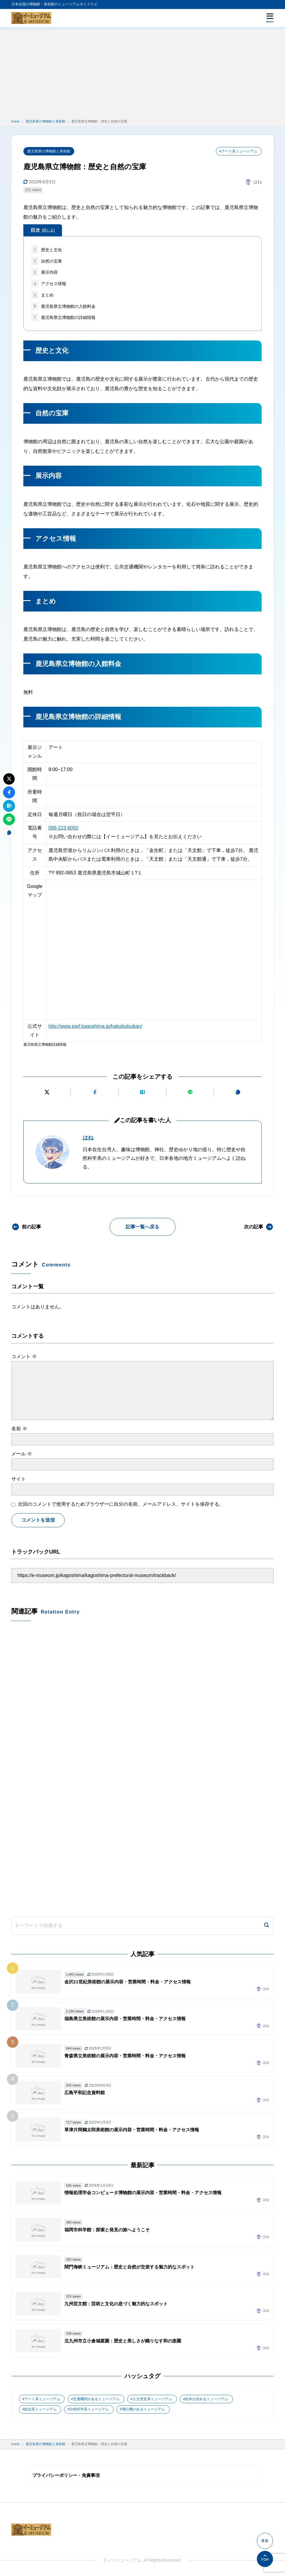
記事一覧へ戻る (142, 1226)
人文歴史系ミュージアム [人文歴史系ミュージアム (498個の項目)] (152, 2399)
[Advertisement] (142, 72)
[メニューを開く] (270, 18)
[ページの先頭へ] (265, 2559)
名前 (19, 1428)
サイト (18, 1478)
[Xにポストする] (47, 1092)
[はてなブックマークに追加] (142, 1092)
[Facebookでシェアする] (94, 1092)
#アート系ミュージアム (238, 151)
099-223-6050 (63, 827)
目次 (43, 230)
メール (21, 1453)
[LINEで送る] (190, 1092)
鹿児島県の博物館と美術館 (48, 151)
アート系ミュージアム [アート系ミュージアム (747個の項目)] (42, 2399)
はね (88, 1138)
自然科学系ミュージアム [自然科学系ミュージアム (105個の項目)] (89, 2409)
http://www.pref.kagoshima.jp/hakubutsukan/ (95, 1026)
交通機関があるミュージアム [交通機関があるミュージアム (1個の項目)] (96, 2399)
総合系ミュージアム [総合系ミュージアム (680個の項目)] (40, 2409)
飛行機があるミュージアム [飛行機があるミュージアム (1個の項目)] (143, 2409)
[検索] (266, 1926)
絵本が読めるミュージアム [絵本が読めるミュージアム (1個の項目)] (206, 2399)
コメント (24, 1356)
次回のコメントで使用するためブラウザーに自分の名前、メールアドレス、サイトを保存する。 (121, 1504)
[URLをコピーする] (238, 1092)
